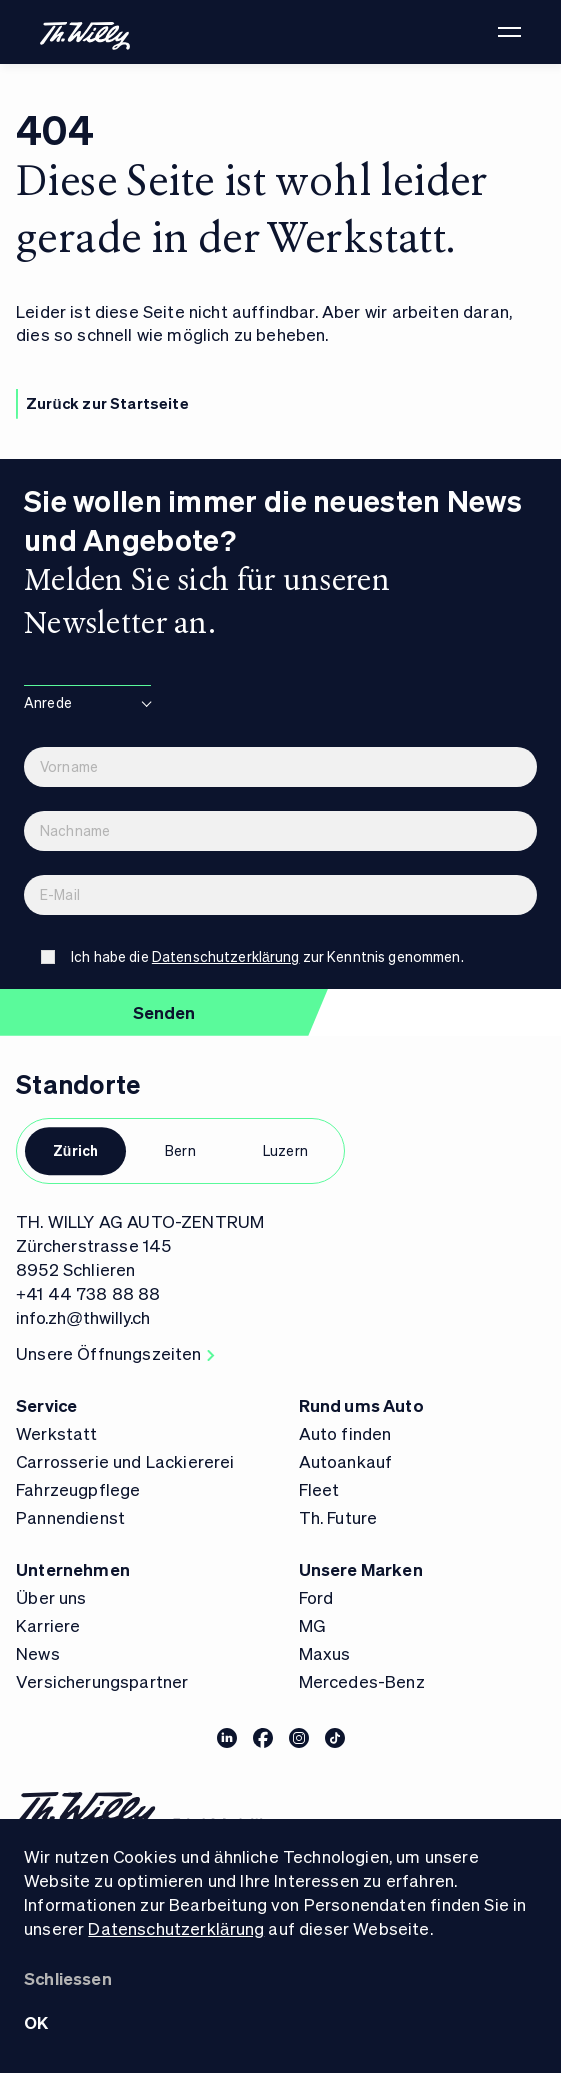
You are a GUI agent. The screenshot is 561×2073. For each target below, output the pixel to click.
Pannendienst (70, 1517)
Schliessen (68, 1978)
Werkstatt (57, 1433)
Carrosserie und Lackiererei (125, 1461)
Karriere (48, 1625)
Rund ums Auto (361, 1405)
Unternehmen (73, 1569)
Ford (316, 1597)
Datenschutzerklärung (176, 1928)
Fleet (319, 1489)
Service (46, 1405)
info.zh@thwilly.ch (83, 1317)
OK (36, 2022)
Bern (180, 1150)
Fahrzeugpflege (78, 1489)
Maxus (325, 1653)
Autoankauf (346, 1461)
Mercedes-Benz (362, 1681)
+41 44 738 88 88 (88, 1293)
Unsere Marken (361, 1569)
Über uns (51, 1597)
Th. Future (338, 1517)
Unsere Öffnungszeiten (115, 1353)
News (38, 1653)
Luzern (285, 1150)
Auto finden (345, 1433)
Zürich (76, 1150)
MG (312, 1625)
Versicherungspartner (102, 1681)
